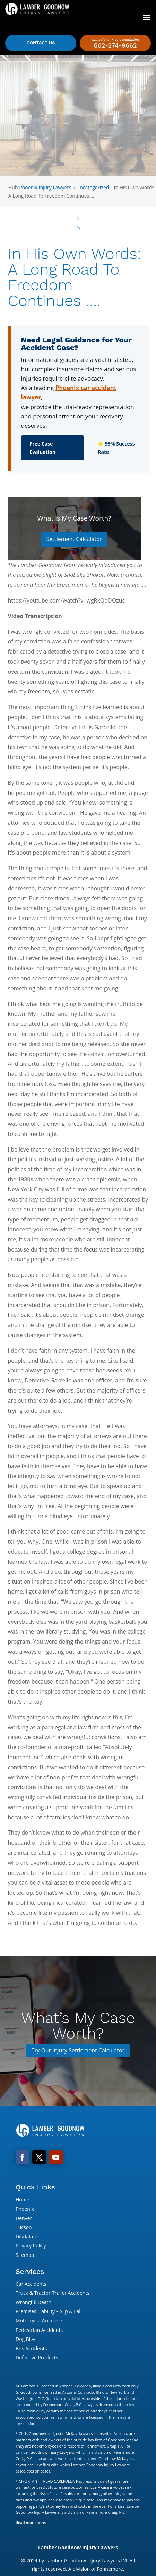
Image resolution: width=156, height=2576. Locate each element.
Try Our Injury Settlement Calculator (78, 2050)
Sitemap (25, 2255)
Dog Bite (25, 2339)
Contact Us (40, 42)
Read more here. (31, 2522)
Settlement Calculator (74, 539)
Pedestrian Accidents (39, 2330)
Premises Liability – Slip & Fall (48, 2311)
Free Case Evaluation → (46, 447)
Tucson (24, 2227)
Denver (24, 2218)
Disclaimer (27, 2236)
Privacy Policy (31, 2245)
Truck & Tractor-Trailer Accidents (52, 2293)
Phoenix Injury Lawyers (45, 187)
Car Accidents (31, 2283)
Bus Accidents (31, 2348)
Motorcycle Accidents (39, 2320)
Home (22, 2199)
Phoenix (25, 2208)
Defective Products (37, 2357)
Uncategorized (92, 187)
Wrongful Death (33, 2302)
